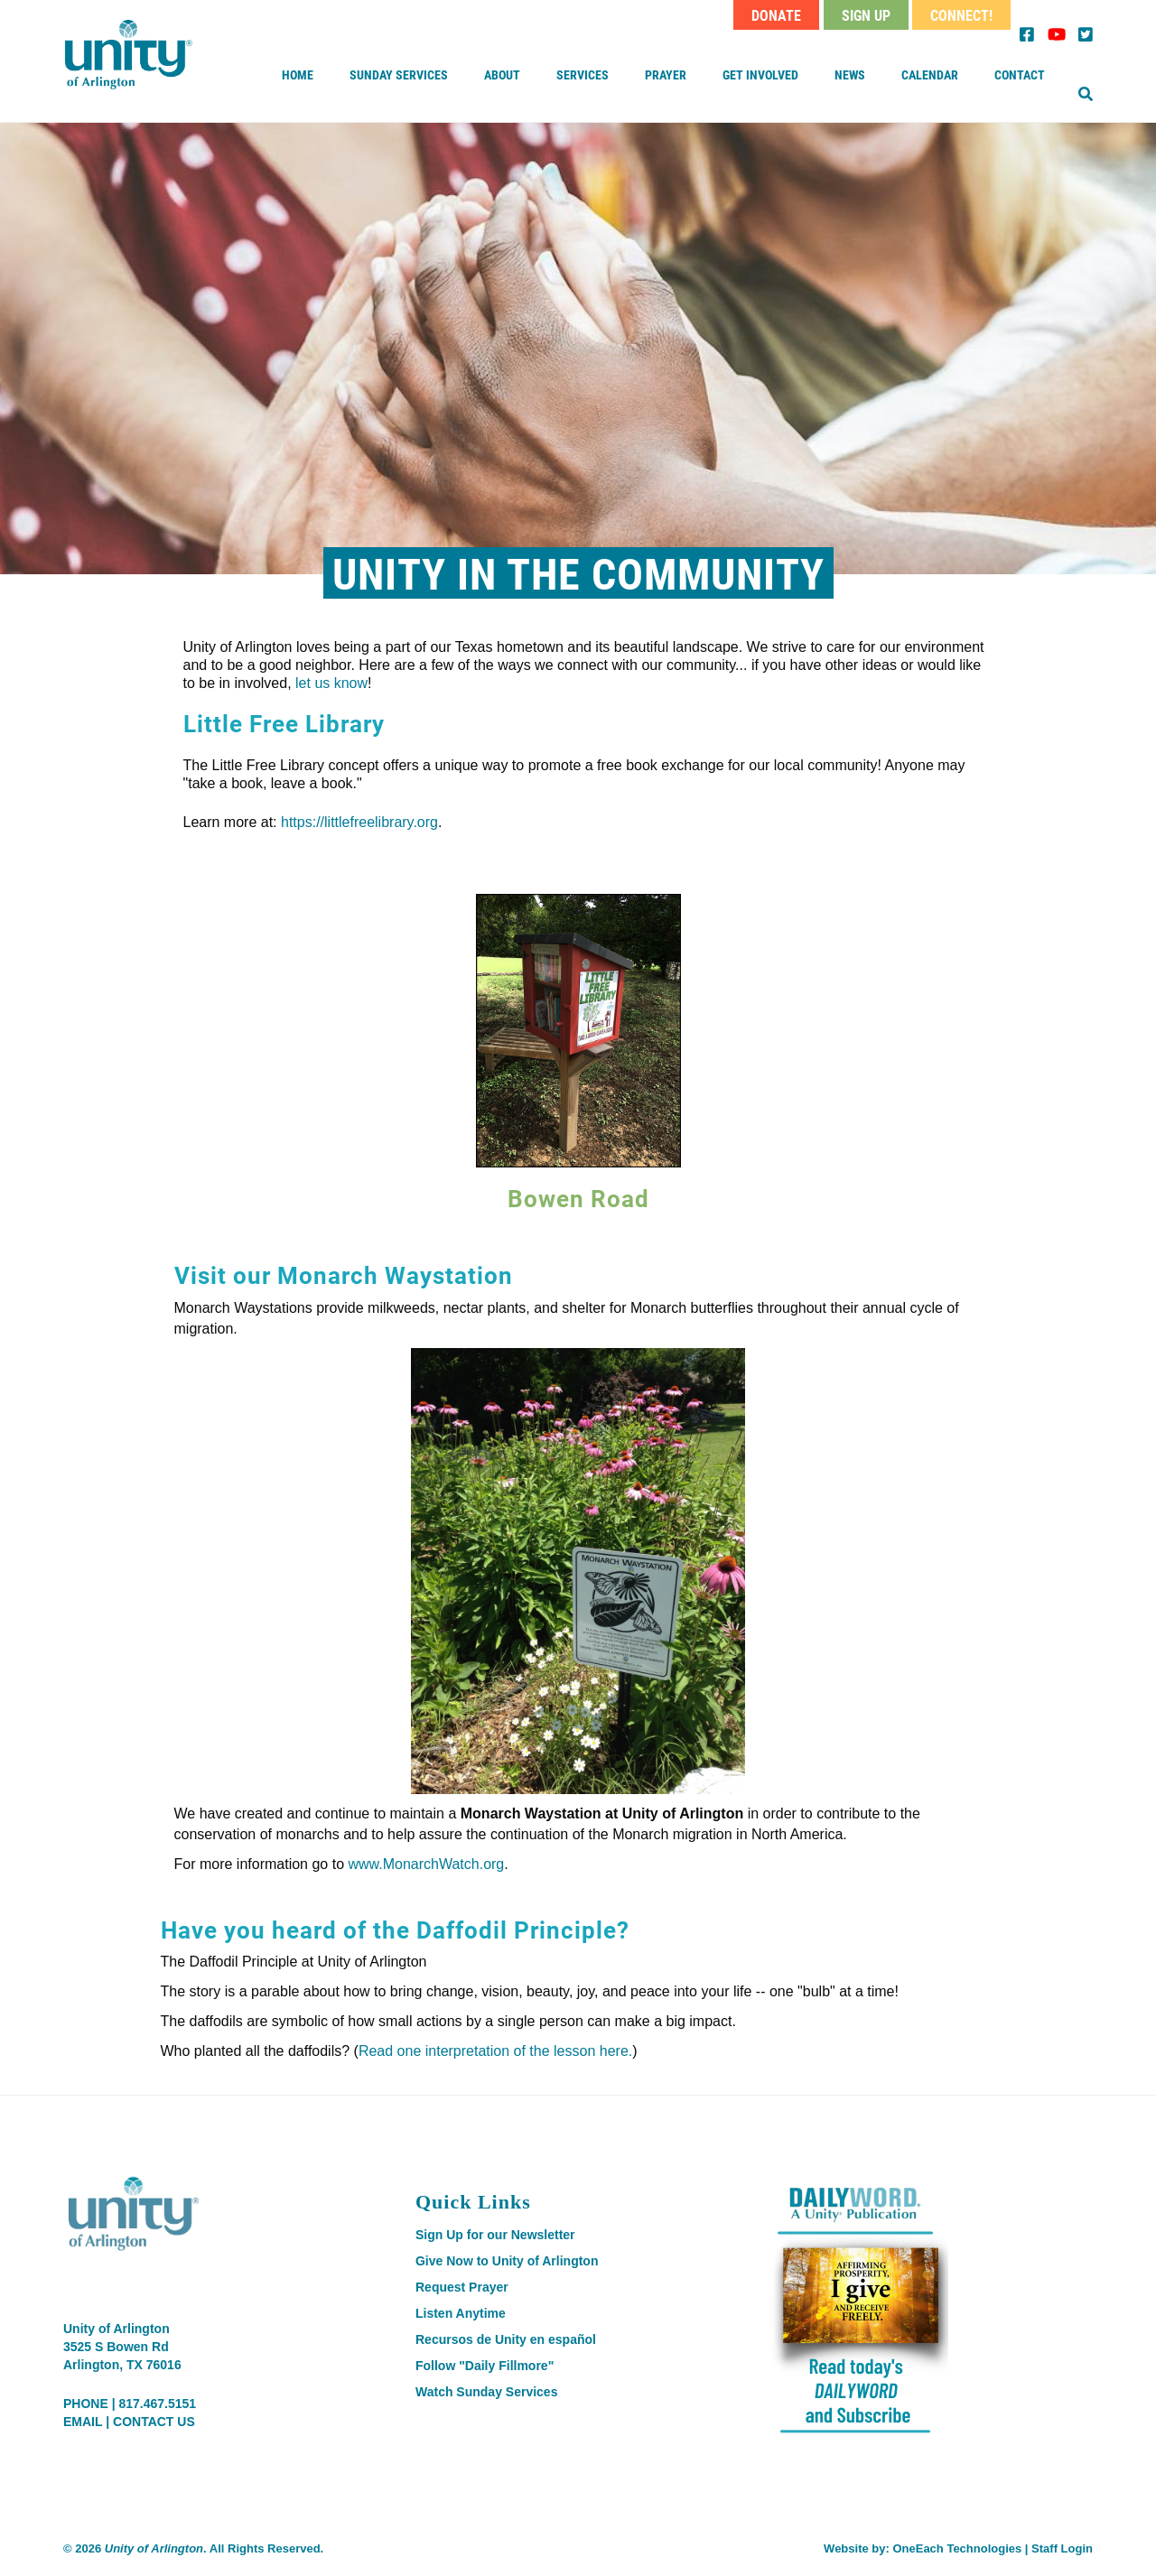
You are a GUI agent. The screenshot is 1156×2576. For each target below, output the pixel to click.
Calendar (929, 74)
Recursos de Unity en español (505, 2339)
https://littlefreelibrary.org (359, 822)
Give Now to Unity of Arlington (506, 2261)
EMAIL (82, 2421)
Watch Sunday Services (486, 2392)
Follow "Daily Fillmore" (484, 2365)
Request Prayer (461, 2287)
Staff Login (1062, 2548)
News (849, 74)
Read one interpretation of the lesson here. (495, 2051)
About (502, 74)
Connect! (961, 14)
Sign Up (866, 14)
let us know (331, 683)
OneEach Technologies (956, 2548)
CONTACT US (154, 2421)
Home (297, 74)
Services (582, 74)
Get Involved (760, 74)
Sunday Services (399, 74)
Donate (776, 14)
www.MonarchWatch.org (426, 1864)
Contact (1019, 74)
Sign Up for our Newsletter (495, 2234)
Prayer (665, 74)
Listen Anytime (460, 2313)
